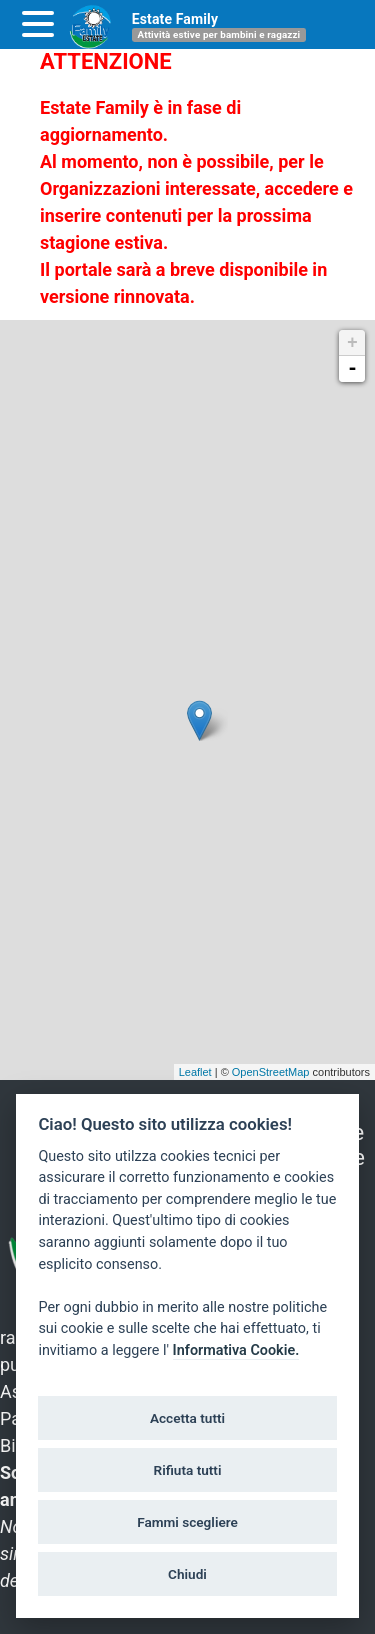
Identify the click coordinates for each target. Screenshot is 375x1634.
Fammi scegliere (187, 1522)
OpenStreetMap (271, 1072)
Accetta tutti (187, 1418)
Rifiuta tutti (188, 1470)
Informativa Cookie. (236, 1350)
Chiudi (187, 1574)
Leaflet (195, 1072)
